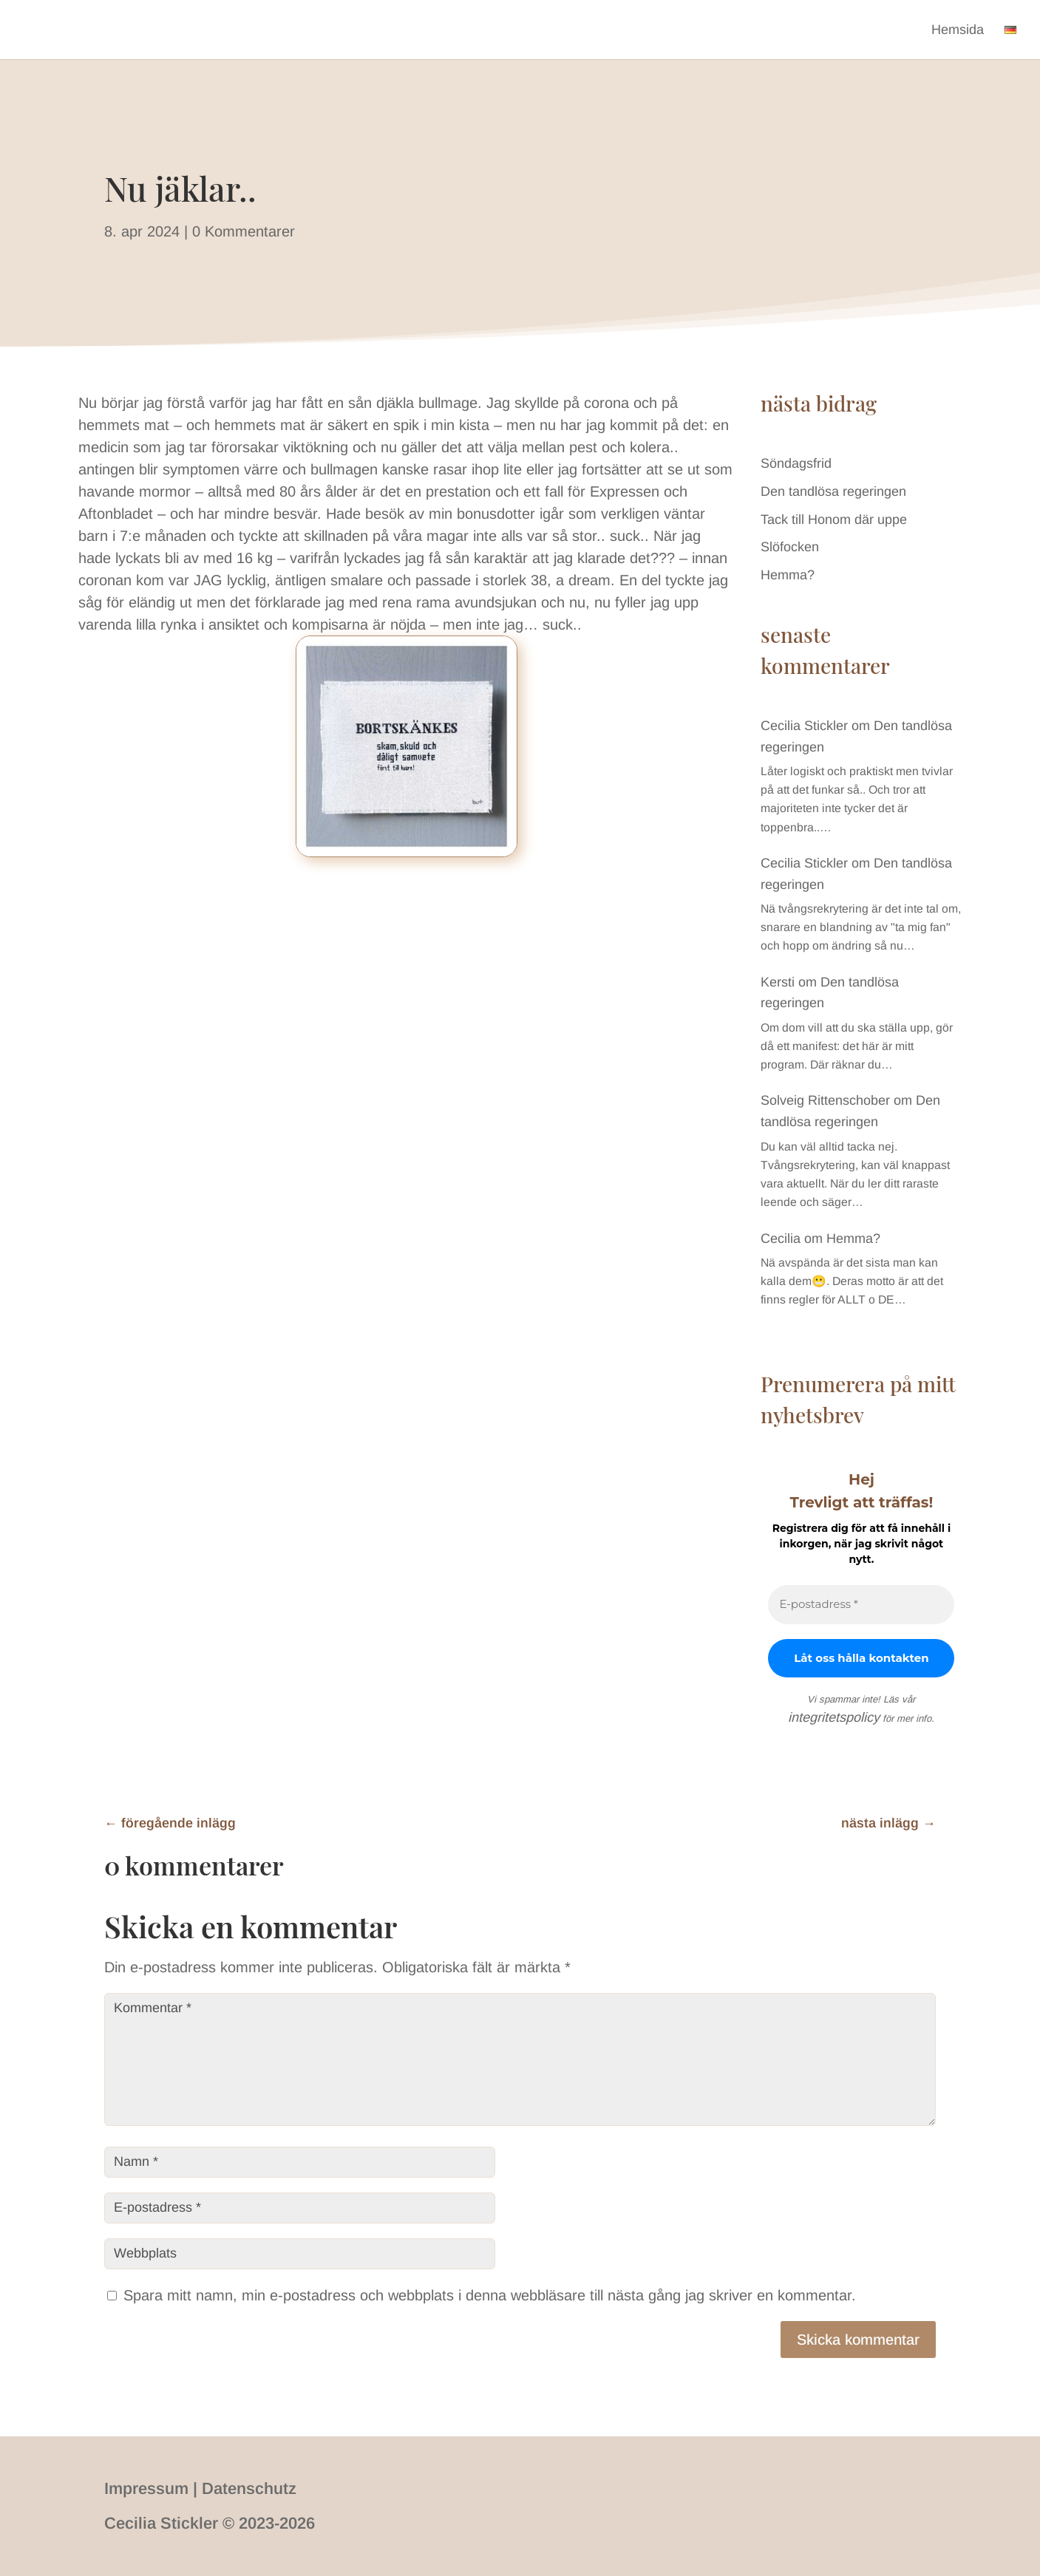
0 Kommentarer (243, 231)
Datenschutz (249, 2488)
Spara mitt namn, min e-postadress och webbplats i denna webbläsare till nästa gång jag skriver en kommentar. (489, 2295)
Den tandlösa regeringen (833, 491)
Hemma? (788, 575)
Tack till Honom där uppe (834, 519)
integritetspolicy (834, 1717)
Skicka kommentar (858, 2339)
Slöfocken (790, 546)
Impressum (146, 2488)
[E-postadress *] (861, 1604)
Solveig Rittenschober (825, 1100)
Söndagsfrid (796, 463)
